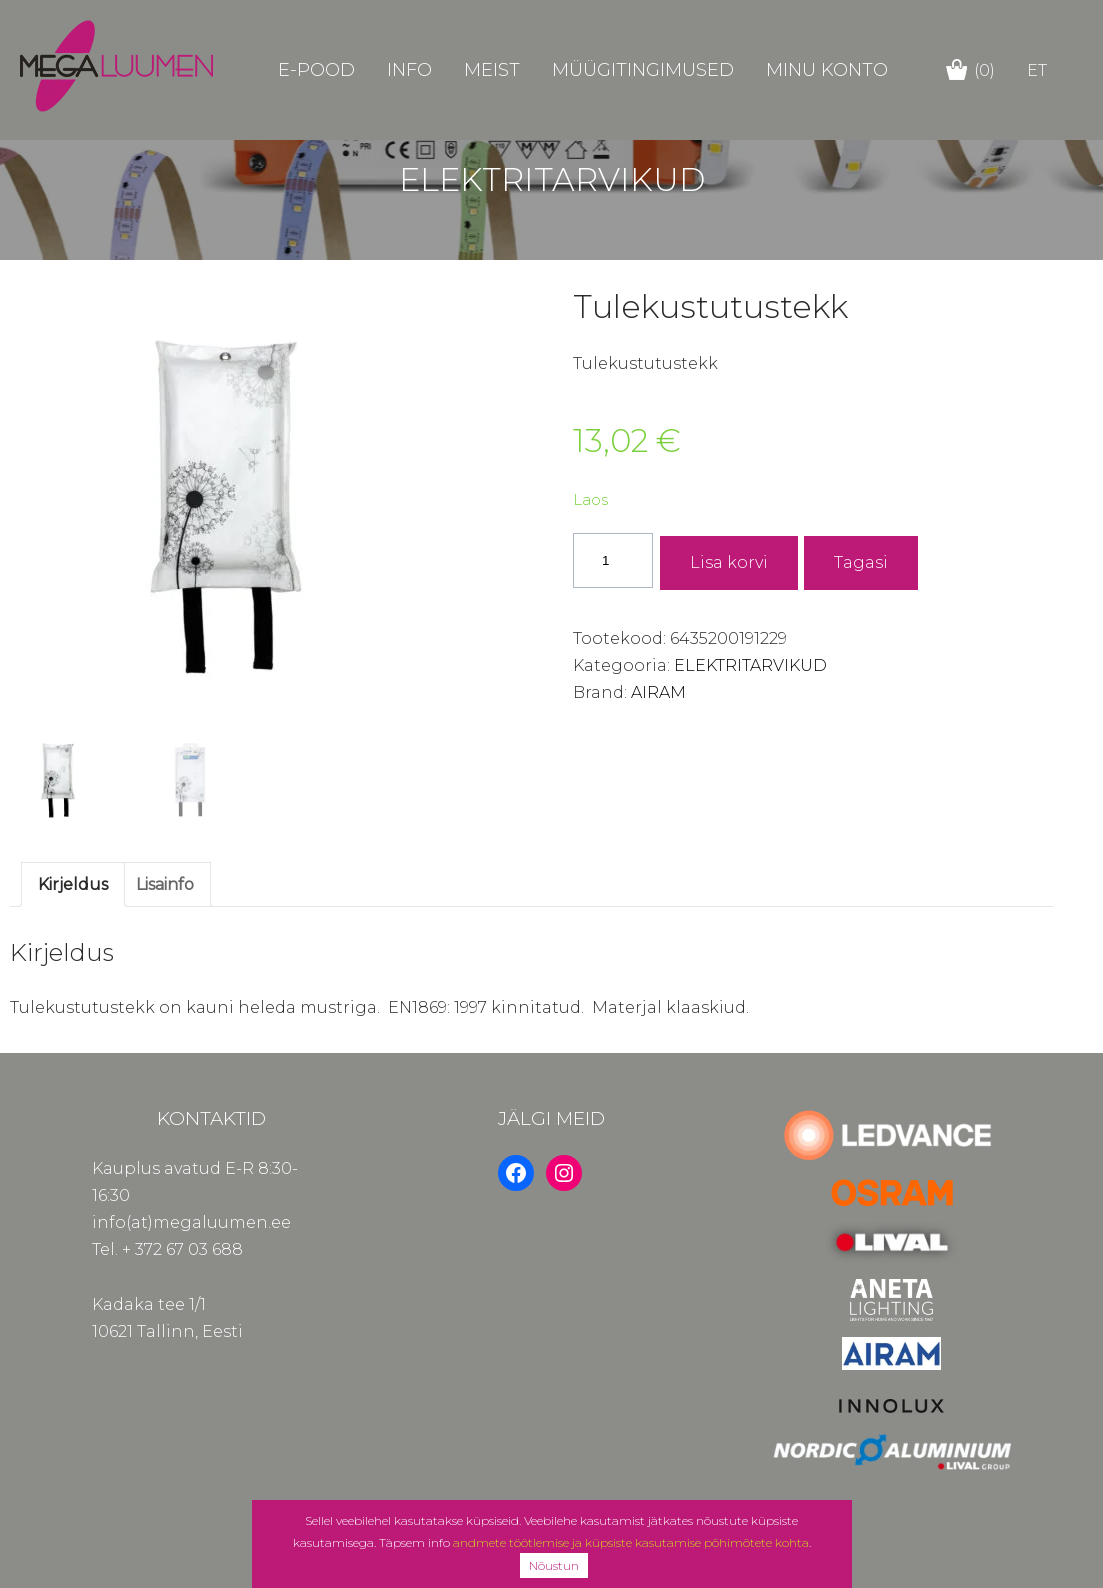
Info (409, 70)
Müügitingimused (643, 70)
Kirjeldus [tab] (73, 884)
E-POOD (316, 70)
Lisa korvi (729, 562)
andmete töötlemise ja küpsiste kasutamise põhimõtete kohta (631, 1542)
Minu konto (827, 70)
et (1037, 70)
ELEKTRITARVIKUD (750, 665)
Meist (492, 70)
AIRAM (658, 692)
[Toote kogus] (613, 560)
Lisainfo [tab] (165, 884)
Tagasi (861, 562)
